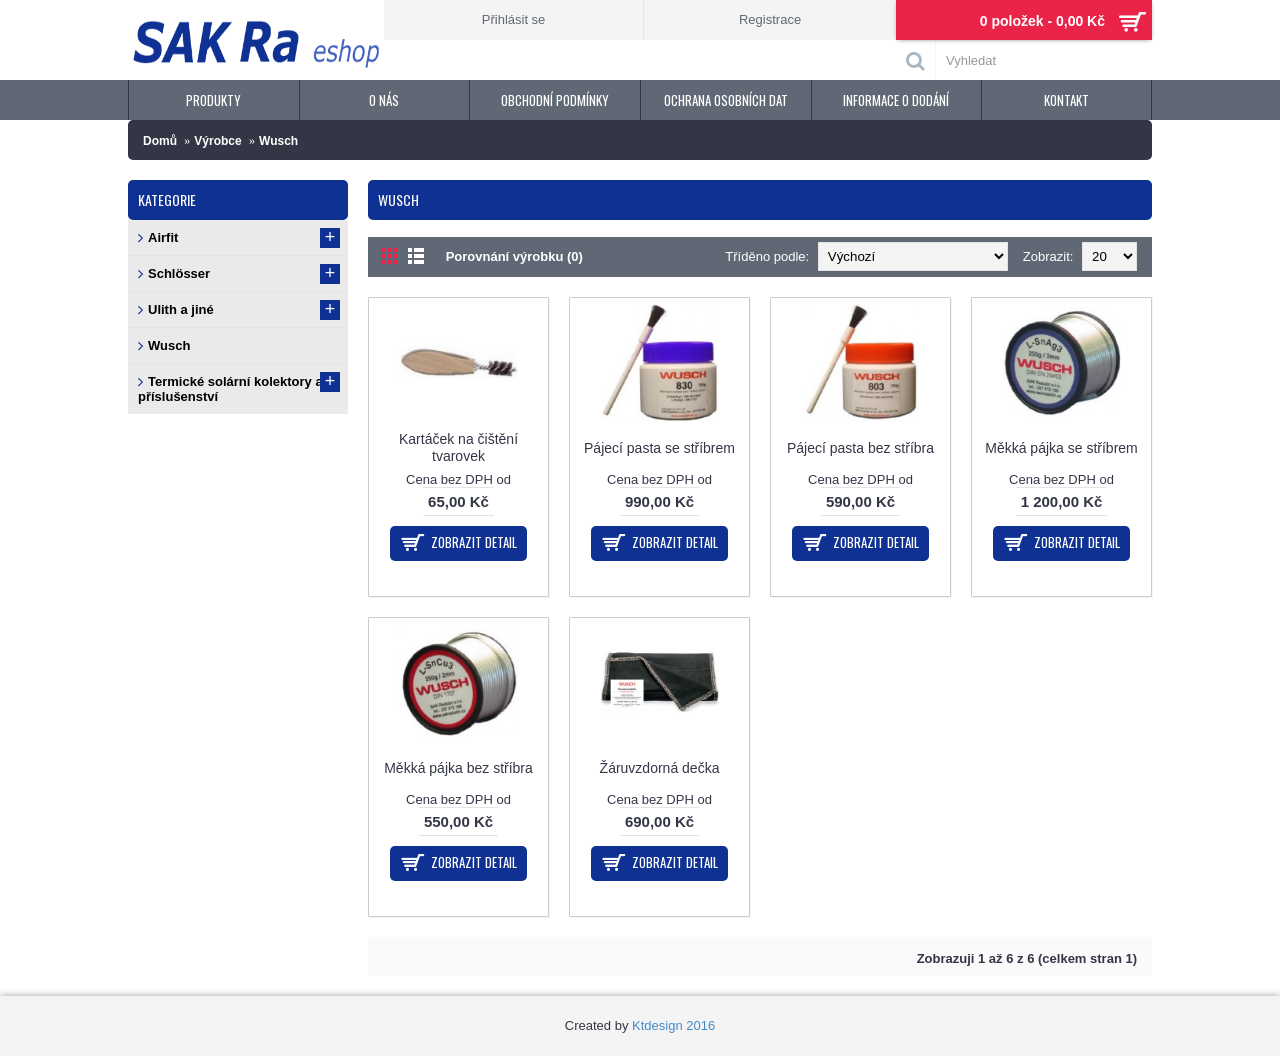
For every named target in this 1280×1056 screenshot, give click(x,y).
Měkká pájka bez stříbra (458, 768)
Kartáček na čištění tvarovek (458, 447)
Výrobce (217, 141)
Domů (160, 141)
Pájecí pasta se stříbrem (659, 448)
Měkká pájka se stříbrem (1061, 448)
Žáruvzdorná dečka (660, 768)
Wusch (278, 141)
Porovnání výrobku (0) (514, 256)
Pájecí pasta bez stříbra (860, 448)
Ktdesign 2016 (673, 1025)
